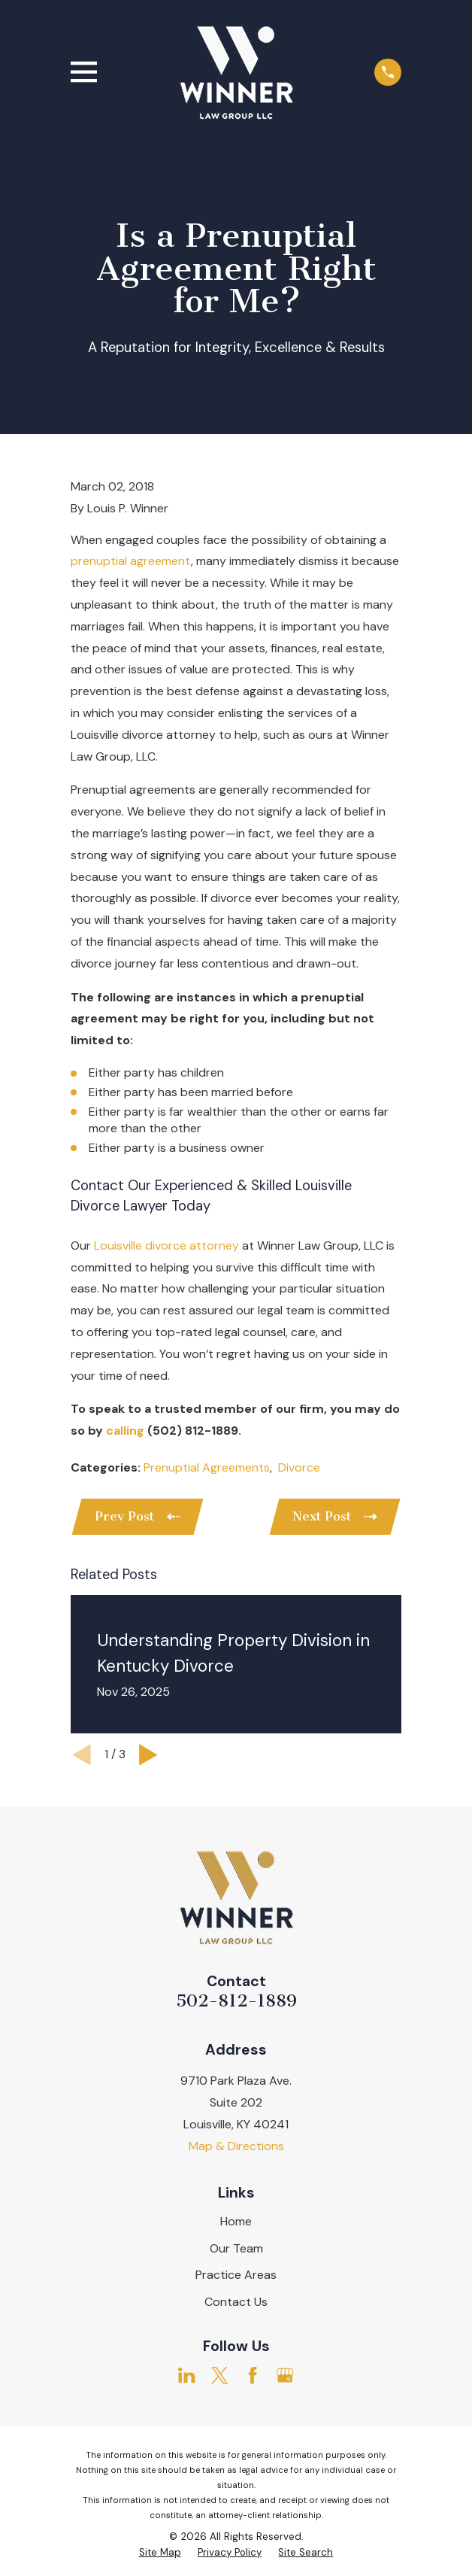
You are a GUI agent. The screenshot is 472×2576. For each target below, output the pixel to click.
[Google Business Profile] (285, 2376)
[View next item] (148, 1755)
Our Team (236, 2249)
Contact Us (236, 2302)
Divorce (299, 1467)
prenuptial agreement (131, 561)
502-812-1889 (236, 2001)
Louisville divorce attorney (166, 1245)
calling (125, 1430)
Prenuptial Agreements (207, 1467)
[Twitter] (219, 2376)
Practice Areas (236, 2275)
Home (236, 2222)
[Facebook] (252, 2376)
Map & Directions (236, 2147)
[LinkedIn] (186, 2376)
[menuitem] (160, 2554)
